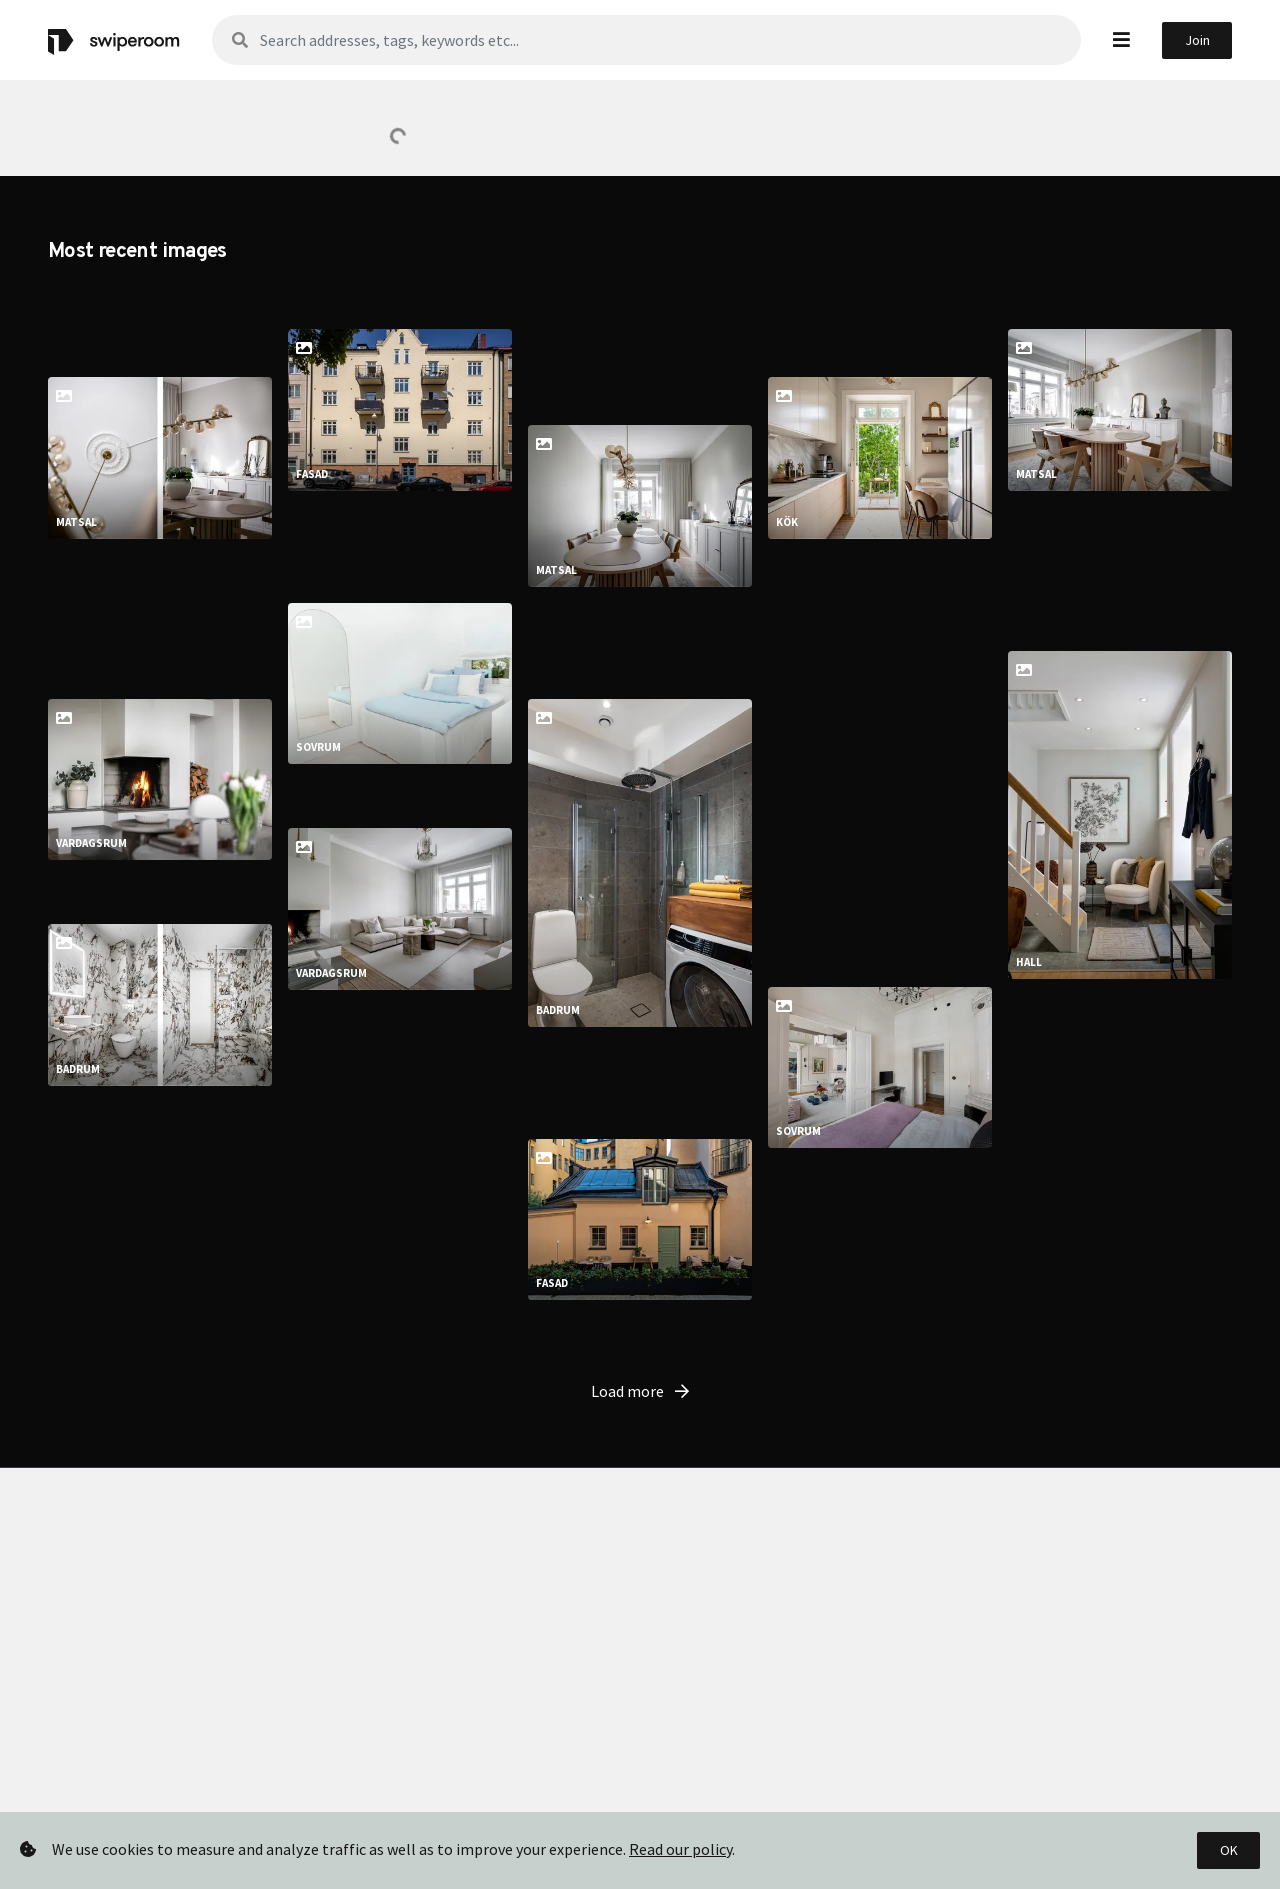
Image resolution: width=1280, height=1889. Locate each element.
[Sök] (646, 40)
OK (1229, 1850)
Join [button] (1197, 40)
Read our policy (680, 1849)
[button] (1121, 39)
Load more (640, 1439)
